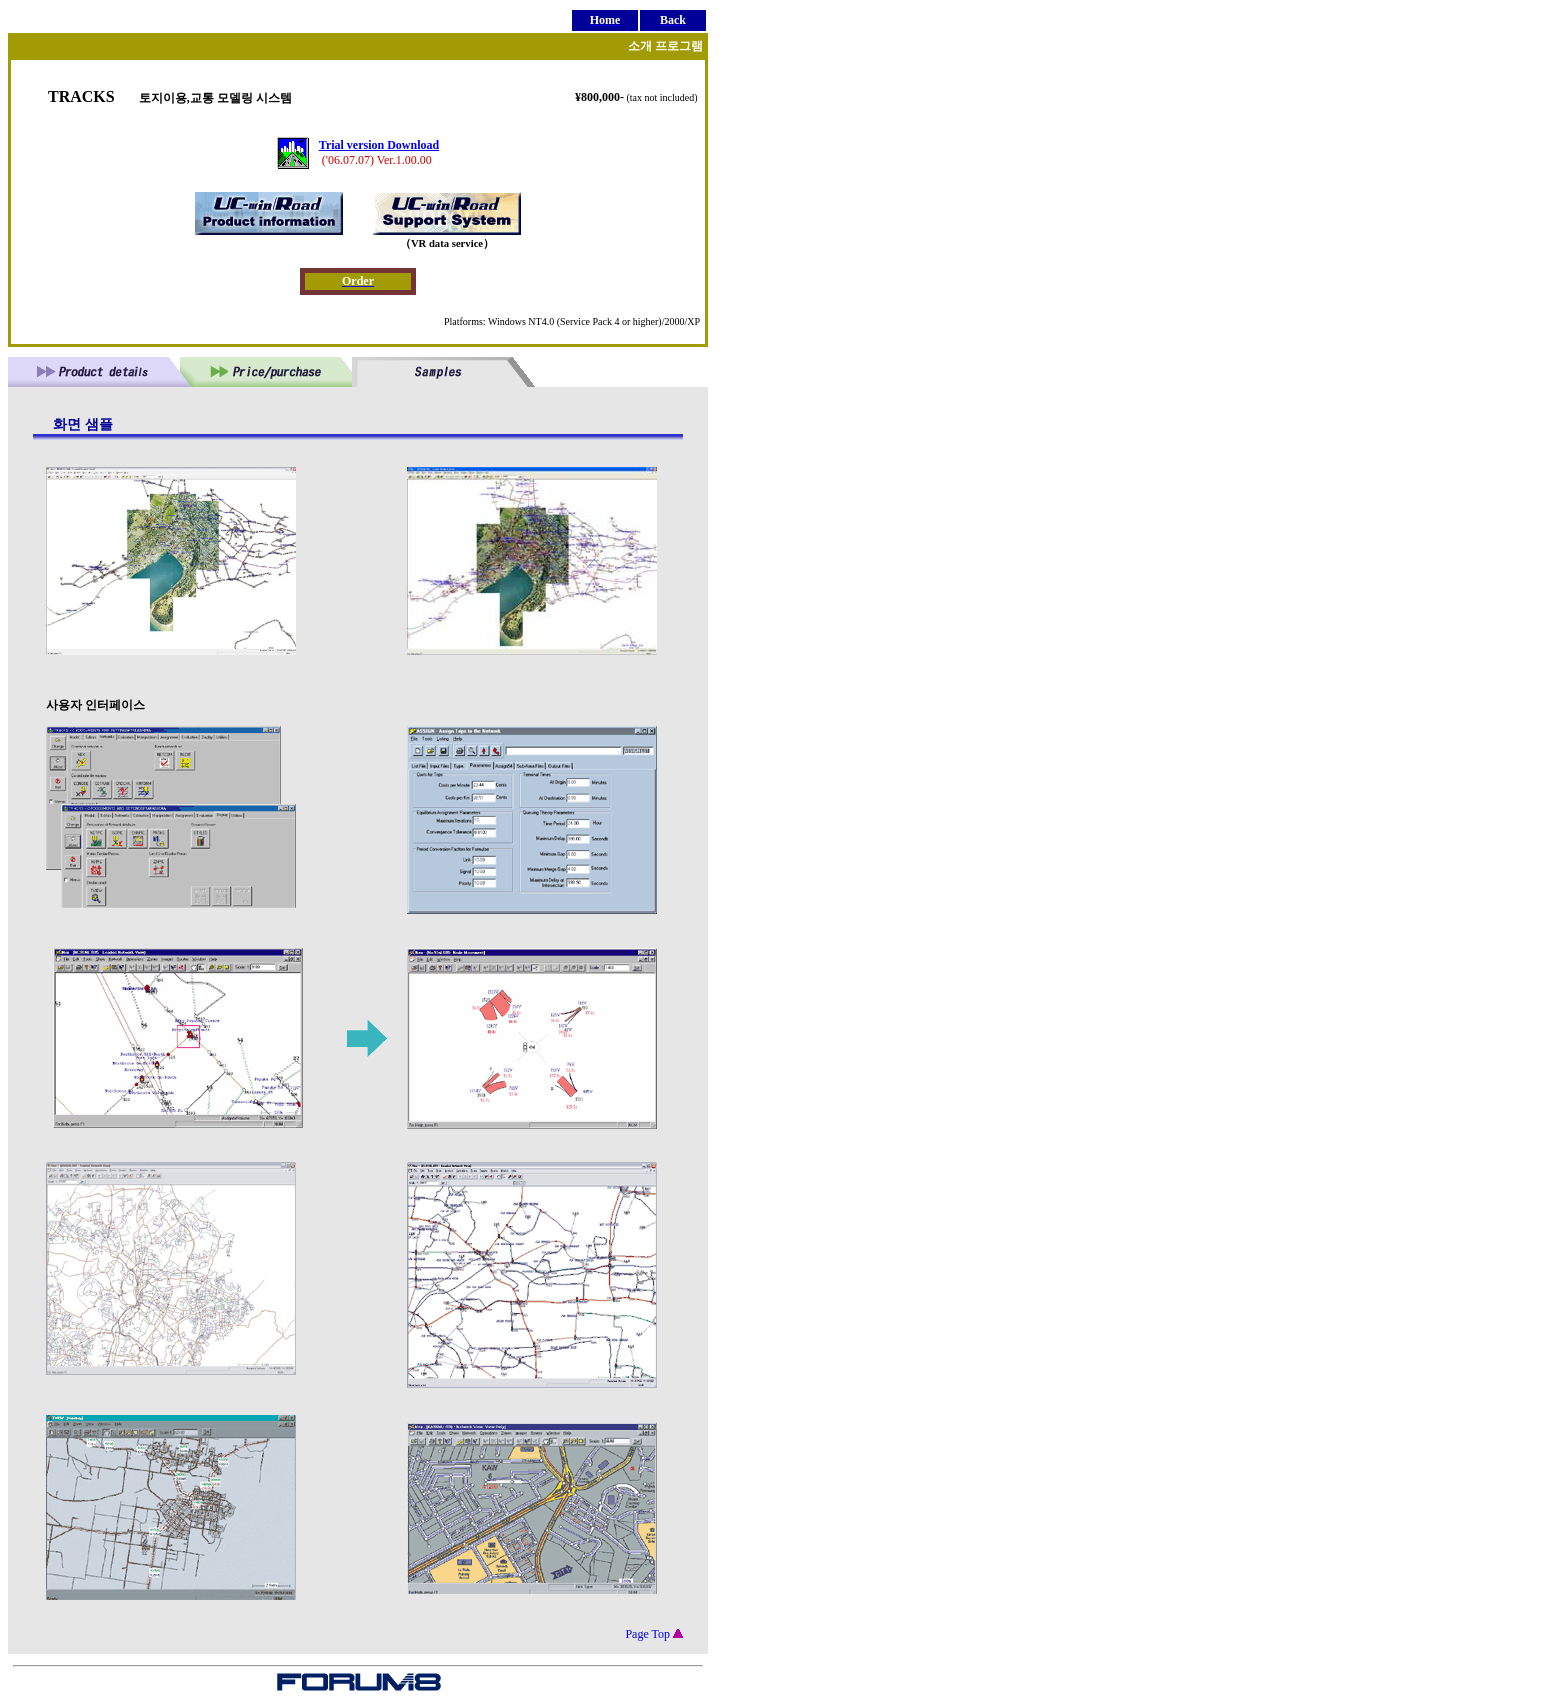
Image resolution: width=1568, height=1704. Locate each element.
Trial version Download (379, 145)
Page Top (654, 1634)
